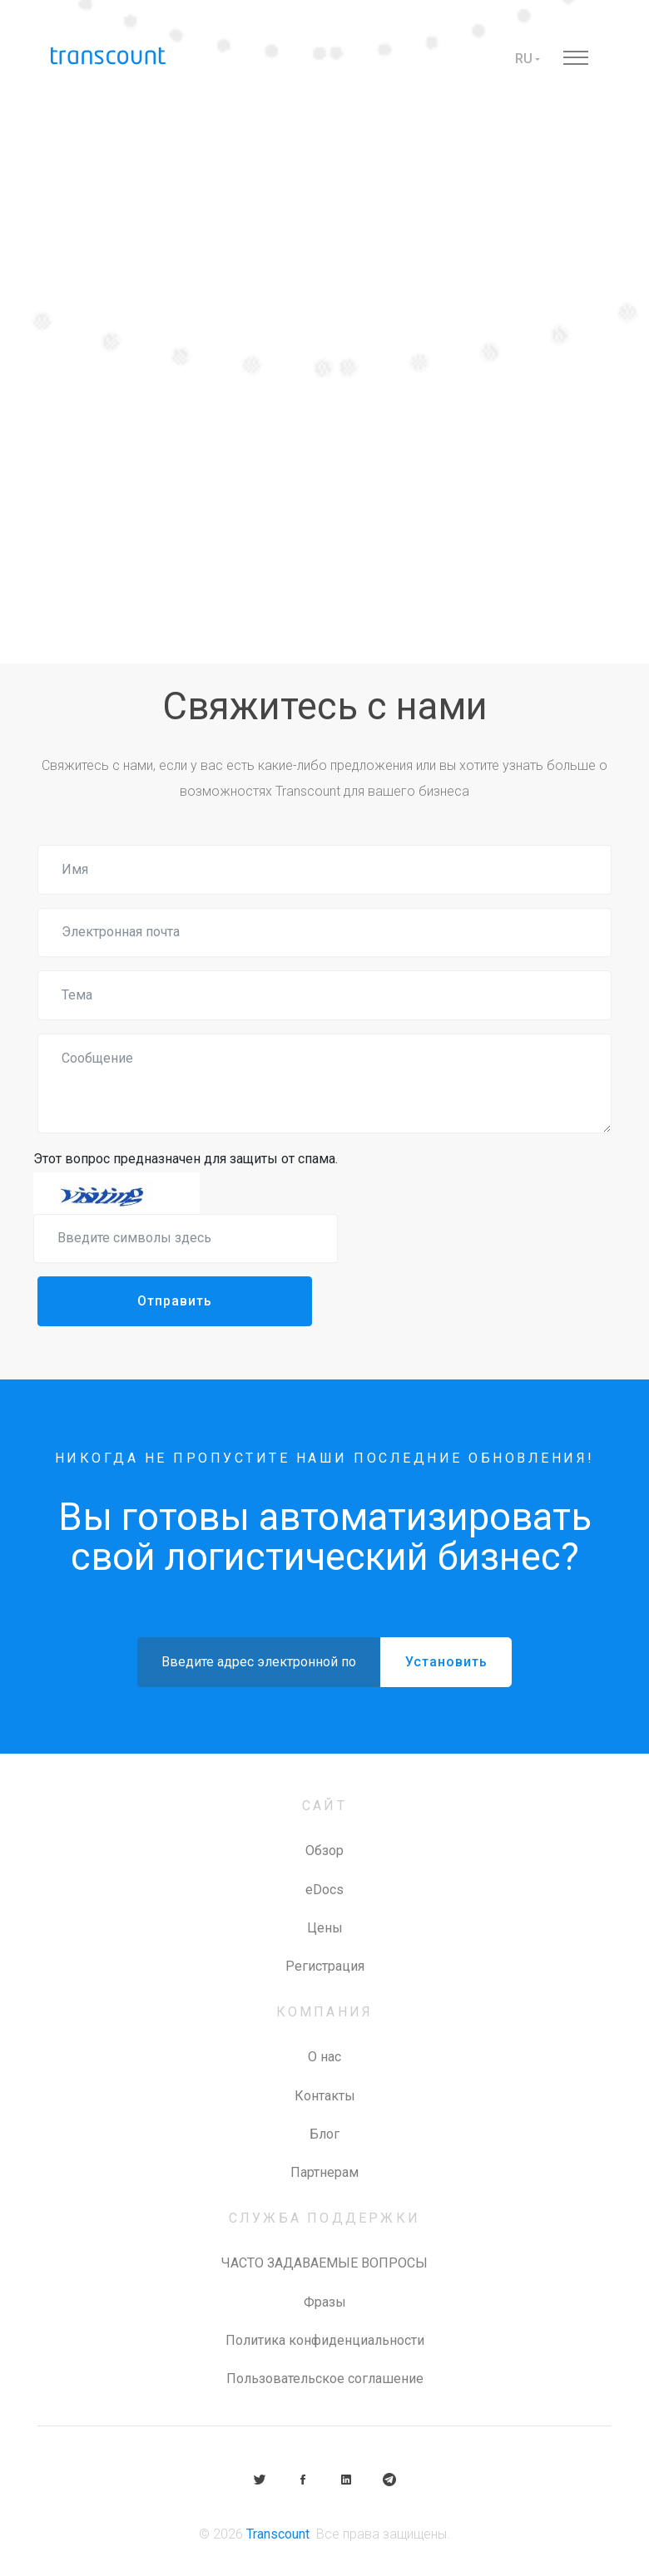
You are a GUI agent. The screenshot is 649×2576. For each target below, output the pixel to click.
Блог (324, 2134)
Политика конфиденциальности (324, 2340)
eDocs (324, 1889)
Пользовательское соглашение (325, 2378)
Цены (325, 1928)
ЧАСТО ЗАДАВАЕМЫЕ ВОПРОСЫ (324, 2263)
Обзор (324, 1850)
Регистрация (324, 1966)
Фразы (325, 2302)
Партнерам (324, 2172)
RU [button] (524, 59)
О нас (324, 2057)
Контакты (325, 2096)
